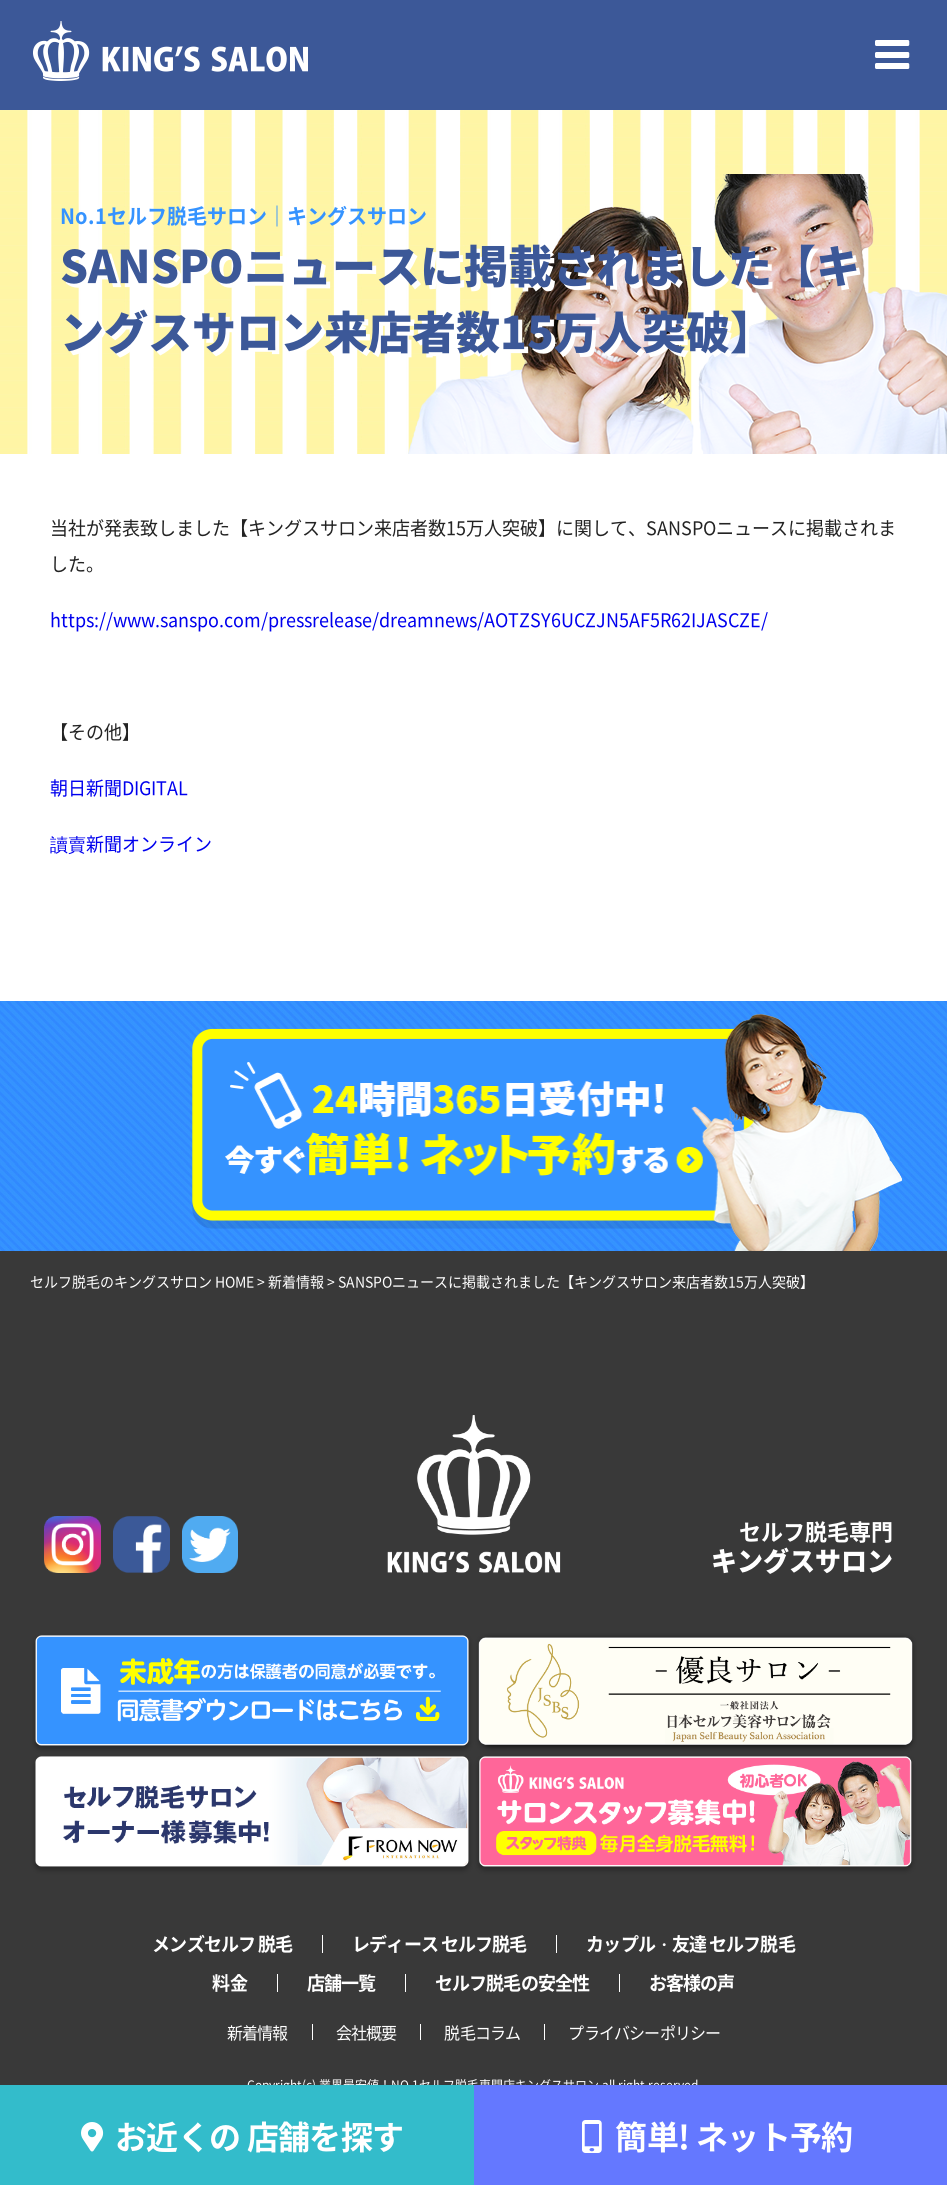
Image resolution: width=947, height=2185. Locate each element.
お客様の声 (692, 1982)
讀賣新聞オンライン (131, 843)
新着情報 (257, 2032)
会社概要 (366, 2032)
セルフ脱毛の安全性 (512, 1982)
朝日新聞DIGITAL (119, 787)
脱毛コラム (482, 2032)
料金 (229, 1982)
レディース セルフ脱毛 (439, 1943)
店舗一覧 (341, 1982)
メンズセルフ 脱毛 (222, 1943)
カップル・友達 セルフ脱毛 (690, 1943)
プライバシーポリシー (644, 2032)
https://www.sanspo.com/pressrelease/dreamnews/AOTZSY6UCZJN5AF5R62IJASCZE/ (409, 619)
